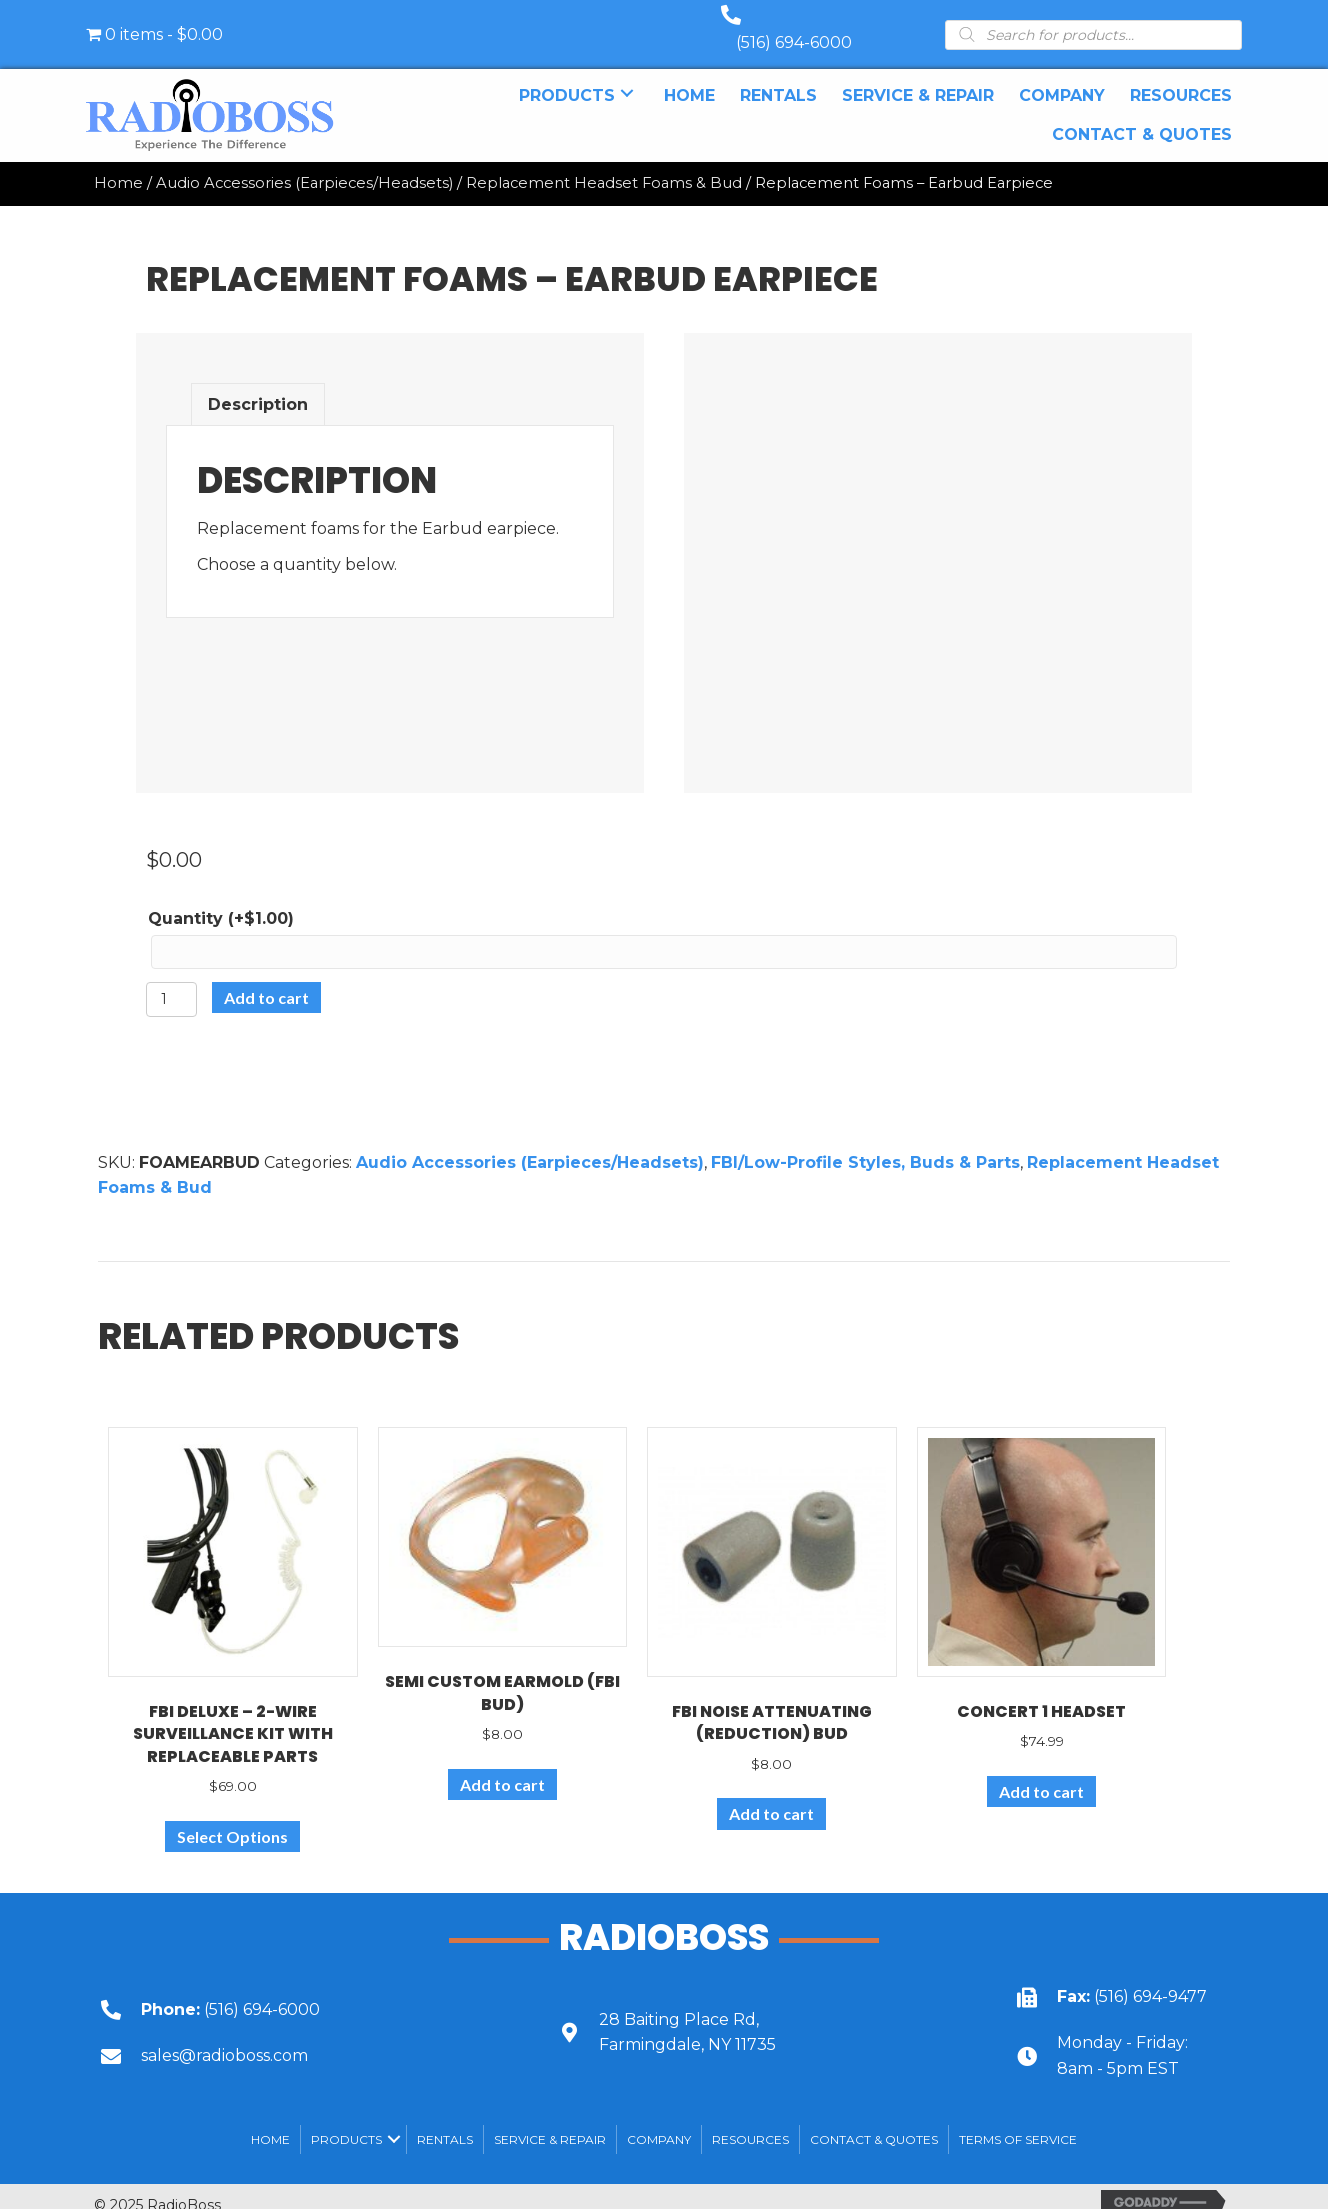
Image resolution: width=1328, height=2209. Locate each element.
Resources (750, 2119)
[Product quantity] (171, 979)
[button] (627, 73)
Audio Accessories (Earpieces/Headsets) (304, 163)
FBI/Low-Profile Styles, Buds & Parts (865, 1142)
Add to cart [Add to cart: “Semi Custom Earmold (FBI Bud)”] (502, 1764)
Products (346, 2119)
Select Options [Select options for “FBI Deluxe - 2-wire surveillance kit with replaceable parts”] (232, 1816)
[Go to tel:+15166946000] (300, 1989)
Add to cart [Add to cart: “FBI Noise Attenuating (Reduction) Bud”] (771, 1793)
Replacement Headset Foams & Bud (604, 163)
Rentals (445, 2119)
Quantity (221, 898)
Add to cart (266, 977)
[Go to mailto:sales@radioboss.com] (300, 2035)
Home (118, 163)
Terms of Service (1018, 2119)
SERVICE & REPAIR (550, 2119)
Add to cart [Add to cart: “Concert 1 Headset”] (1041, 1771)
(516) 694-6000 (814, 22)
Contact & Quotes (874, 2119)
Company (659, 2119)
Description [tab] (258, 384)
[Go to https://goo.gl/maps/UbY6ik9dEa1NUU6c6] (758, 2012)
